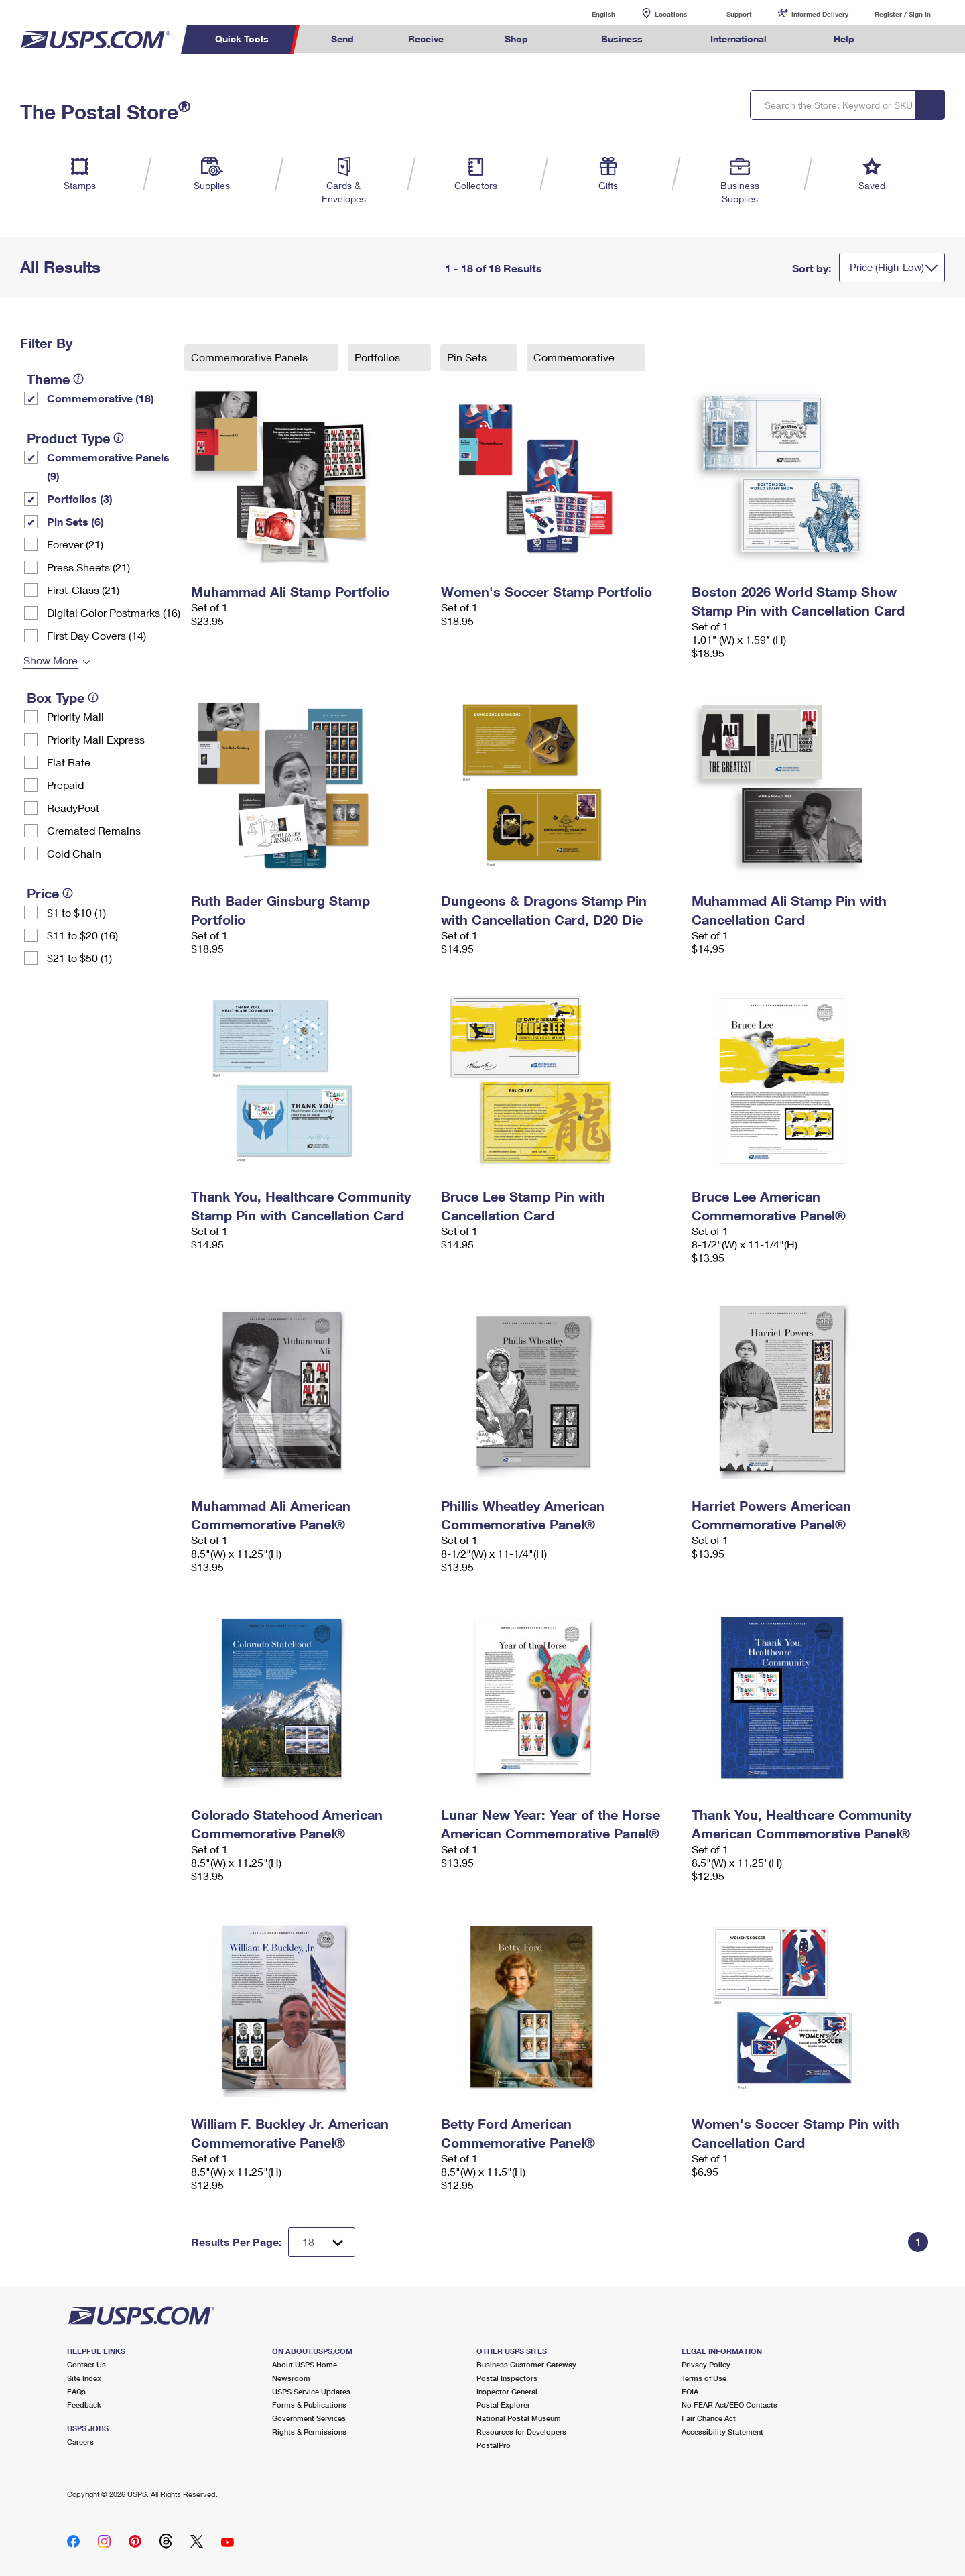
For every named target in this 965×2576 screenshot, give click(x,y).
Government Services (309, 2418)
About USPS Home (304, 2364)
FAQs (76, 2391)
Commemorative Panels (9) (108, 466)
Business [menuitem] (622, 38)
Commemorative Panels (250, 357)
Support (739, 14)
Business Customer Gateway (526, 2364)
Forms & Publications (309, 2404)
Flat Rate (68, 762)
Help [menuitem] (844, 38)
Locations (671, 14)
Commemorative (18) (100, 398)
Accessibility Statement (722, 2431)
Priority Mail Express (96, 739)
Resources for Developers (521, 2431)
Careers (80, 2441)
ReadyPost (73, 807)
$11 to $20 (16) (82, 935)
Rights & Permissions (309, 2431)
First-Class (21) (83, 589)
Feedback (84, 2404)
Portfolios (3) (80, 498)
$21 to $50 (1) (79, 957)
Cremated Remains (94, 830)
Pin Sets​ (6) (75, 521)
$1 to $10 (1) (76, 912)
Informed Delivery (819, 14)
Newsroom (291, 2378)
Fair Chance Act (709, 2418)
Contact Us (86, 2364)
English (589, 13)
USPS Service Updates (311, 2391)
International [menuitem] (738, 38)
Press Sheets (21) (88, 567)
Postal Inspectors (506, 2378)
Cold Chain (74, 853)
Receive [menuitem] (426, 38)
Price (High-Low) (887, 267)
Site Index (84, 2378)
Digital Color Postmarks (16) (113, 612)
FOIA (690, 2391)
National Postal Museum (518, 2418)
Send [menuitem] (342, 38)
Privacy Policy (706, 2364)
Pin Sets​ (468, 357)
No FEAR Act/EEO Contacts (729, 2404)
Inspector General (506, 2391)
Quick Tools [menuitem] (242, 38)
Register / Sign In (903, 14)
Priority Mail (75, 716)
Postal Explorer (503, 2404)
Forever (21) (75, 544)
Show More (50, 660)
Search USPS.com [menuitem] (907, 39)
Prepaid (65, 784)
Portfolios (379, 357)
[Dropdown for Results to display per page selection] (321, 2242)
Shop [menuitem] (516, 38)
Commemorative (575, 357)
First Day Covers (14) (96, 635)
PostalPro (493, 2445)
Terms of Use (704, 2378)
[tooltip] (78, 378)
